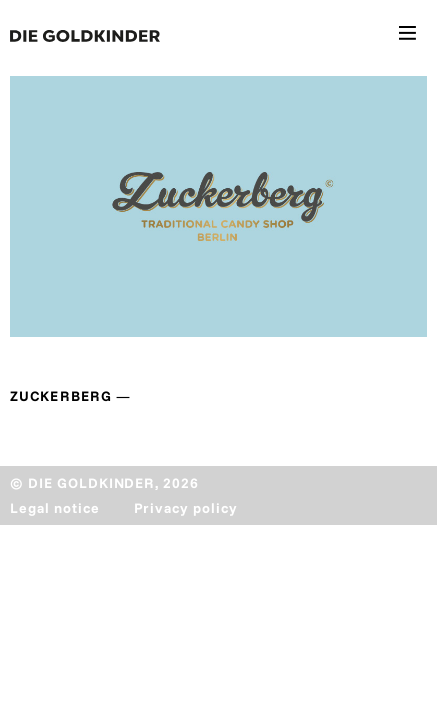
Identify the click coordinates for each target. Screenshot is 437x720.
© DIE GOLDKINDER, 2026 (104, 483)
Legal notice (55, 508)
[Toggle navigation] (408, 36)
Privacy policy (186, 508)
